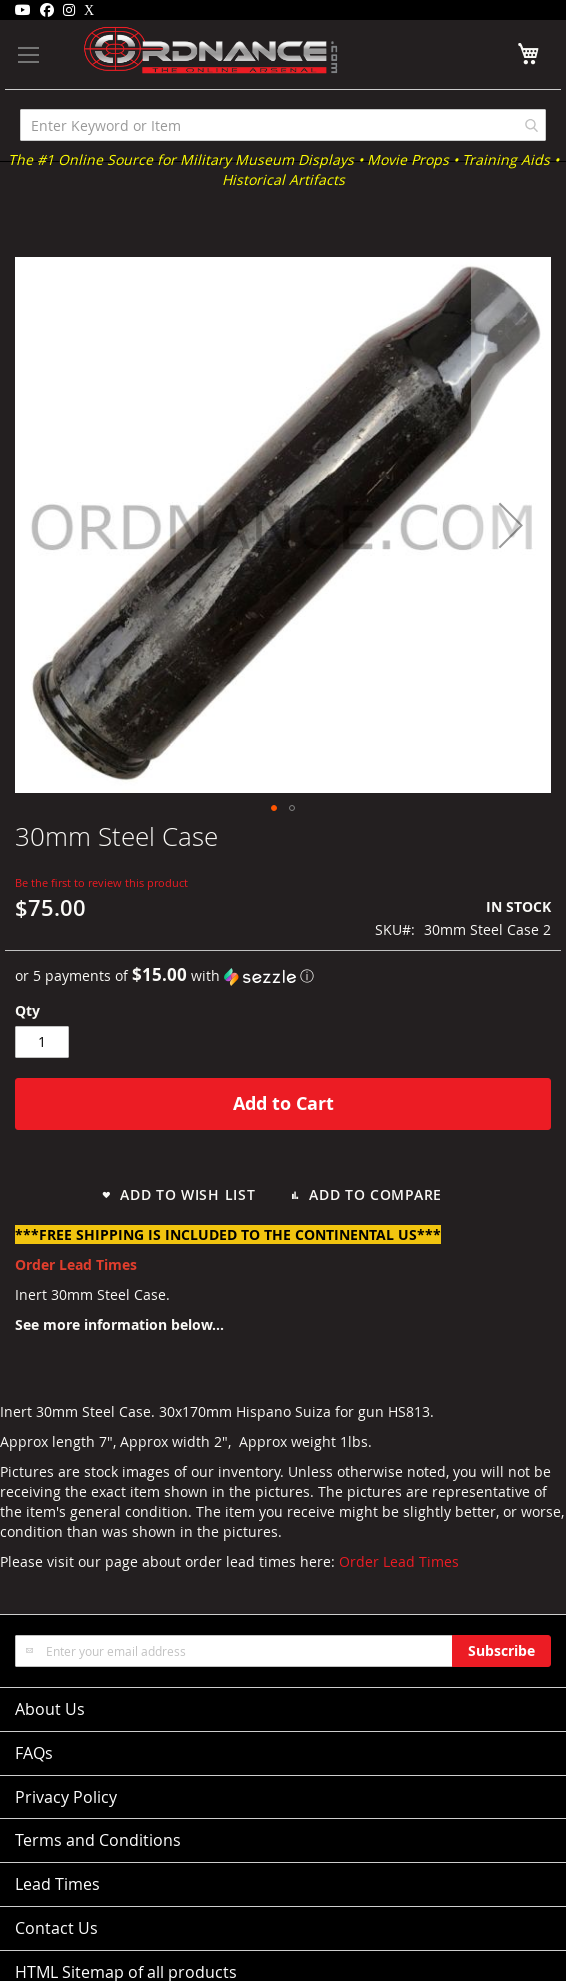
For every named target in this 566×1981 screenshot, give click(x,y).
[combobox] (283, 125)
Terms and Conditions (98, 1840)
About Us (50, 1709)
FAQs (34, 1753)
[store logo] (181, 50)
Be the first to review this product (101, 882)
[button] (511, 525)
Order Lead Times (399, 1561)
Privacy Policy (66, 1797)
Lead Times (57, 1884)
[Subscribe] (501, 1651)
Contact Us (56, 1928)
